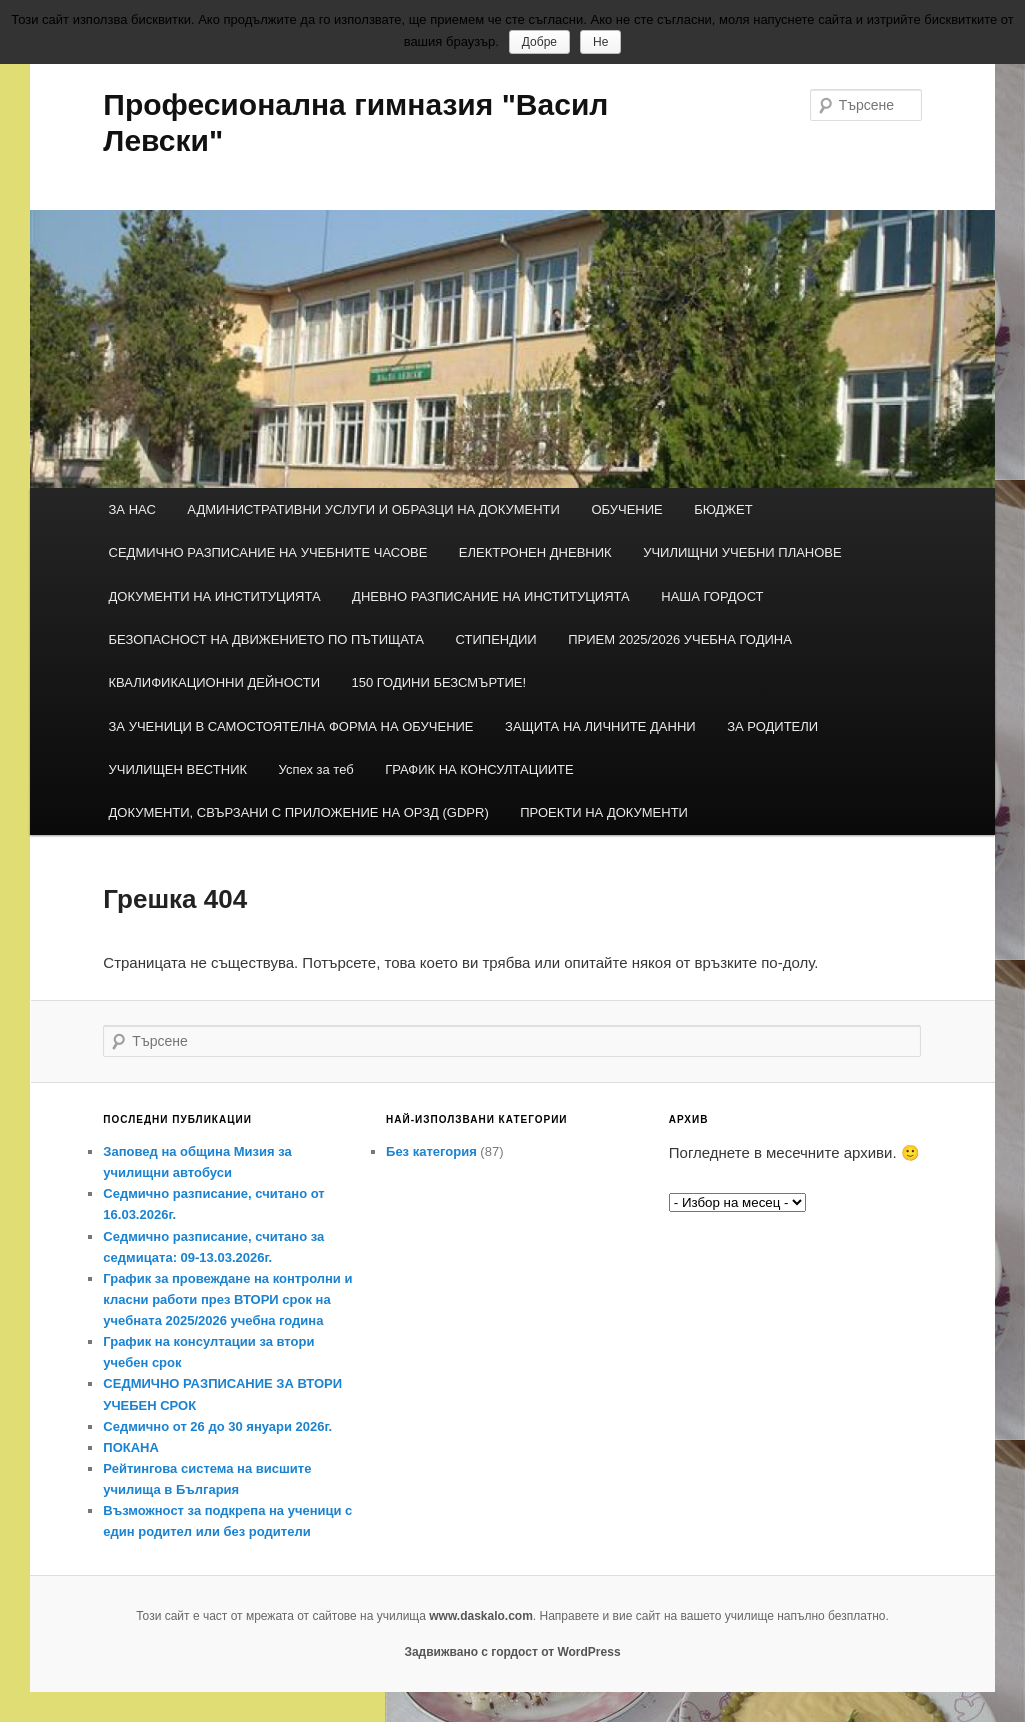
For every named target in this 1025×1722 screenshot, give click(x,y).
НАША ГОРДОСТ (712, 596)
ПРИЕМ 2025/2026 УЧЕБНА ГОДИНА (680, 639)
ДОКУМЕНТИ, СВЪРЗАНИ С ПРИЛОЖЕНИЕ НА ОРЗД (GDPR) (299, 812)
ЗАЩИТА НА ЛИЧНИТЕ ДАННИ (600, 726)
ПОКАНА (131, 1447)
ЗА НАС (132, 509)
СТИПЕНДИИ (496, 639)
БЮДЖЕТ (723, 509)
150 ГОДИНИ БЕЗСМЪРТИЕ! (439, 682)
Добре (539, 42)
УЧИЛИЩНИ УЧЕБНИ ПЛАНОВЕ (742, 552)
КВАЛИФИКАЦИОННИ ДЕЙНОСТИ (214, 682)
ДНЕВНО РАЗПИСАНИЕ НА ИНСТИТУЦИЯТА (491, 596)
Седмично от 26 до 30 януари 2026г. (217, 1426)
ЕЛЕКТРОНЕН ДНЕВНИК (535, 552)
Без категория (431, 1151)
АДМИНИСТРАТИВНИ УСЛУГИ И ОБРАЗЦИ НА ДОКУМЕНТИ (373, 509)
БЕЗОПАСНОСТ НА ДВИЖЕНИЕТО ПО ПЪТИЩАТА (267, 639)
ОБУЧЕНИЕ (626, 509)
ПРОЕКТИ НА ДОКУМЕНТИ (604, 812)
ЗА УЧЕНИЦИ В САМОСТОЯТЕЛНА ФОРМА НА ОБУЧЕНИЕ (291, 726)
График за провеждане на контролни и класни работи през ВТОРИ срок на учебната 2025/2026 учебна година (227, 1299)
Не (600, 42)
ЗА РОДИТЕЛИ (772, 726)
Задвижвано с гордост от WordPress (512, 1652)
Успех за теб (316, 769)
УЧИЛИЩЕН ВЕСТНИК (178, 769)
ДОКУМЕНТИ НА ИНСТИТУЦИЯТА (215, 596)
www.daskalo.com (481, 1616)
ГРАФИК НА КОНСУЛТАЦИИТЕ (479, 769)
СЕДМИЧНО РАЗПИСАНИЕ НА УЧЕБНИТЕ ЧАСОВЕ (268, 552)
